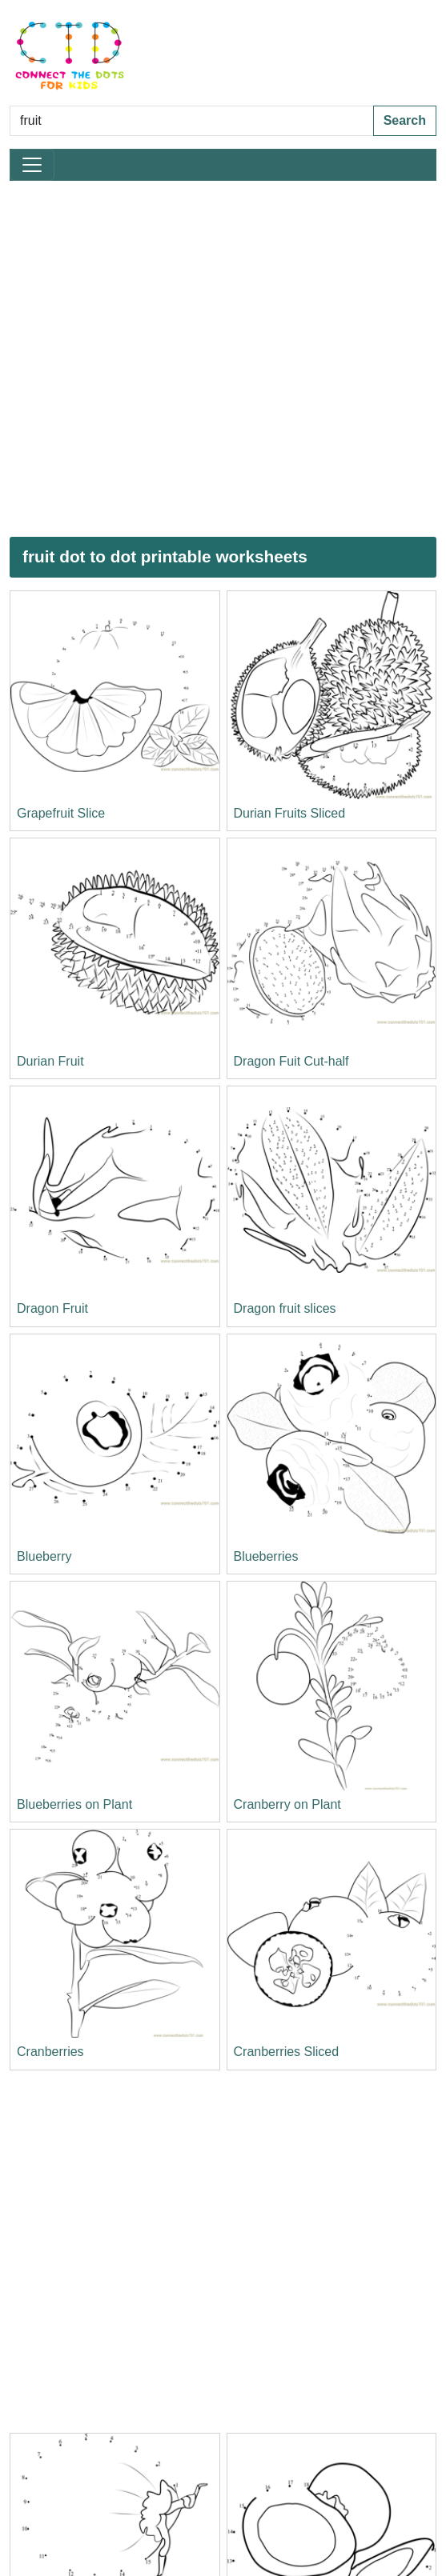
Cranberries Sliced (287, 2051)
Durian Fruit (50, 1061)
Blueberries (266, 1556)
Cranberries (50, 2051)
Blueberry (44, 1556)
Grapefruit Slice (61, 813)
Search (405, 120)
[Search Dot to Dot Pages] (192, 121)
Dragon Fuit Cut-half (291, 1061)
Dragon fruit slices (285, 1308)
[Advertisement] (172, 358)
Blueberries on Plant (74, 1804)
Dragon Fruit (52, 1308)
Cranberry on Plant (287, 1804)
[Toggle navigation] (32, 165)
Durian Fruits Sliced (290, 813)
